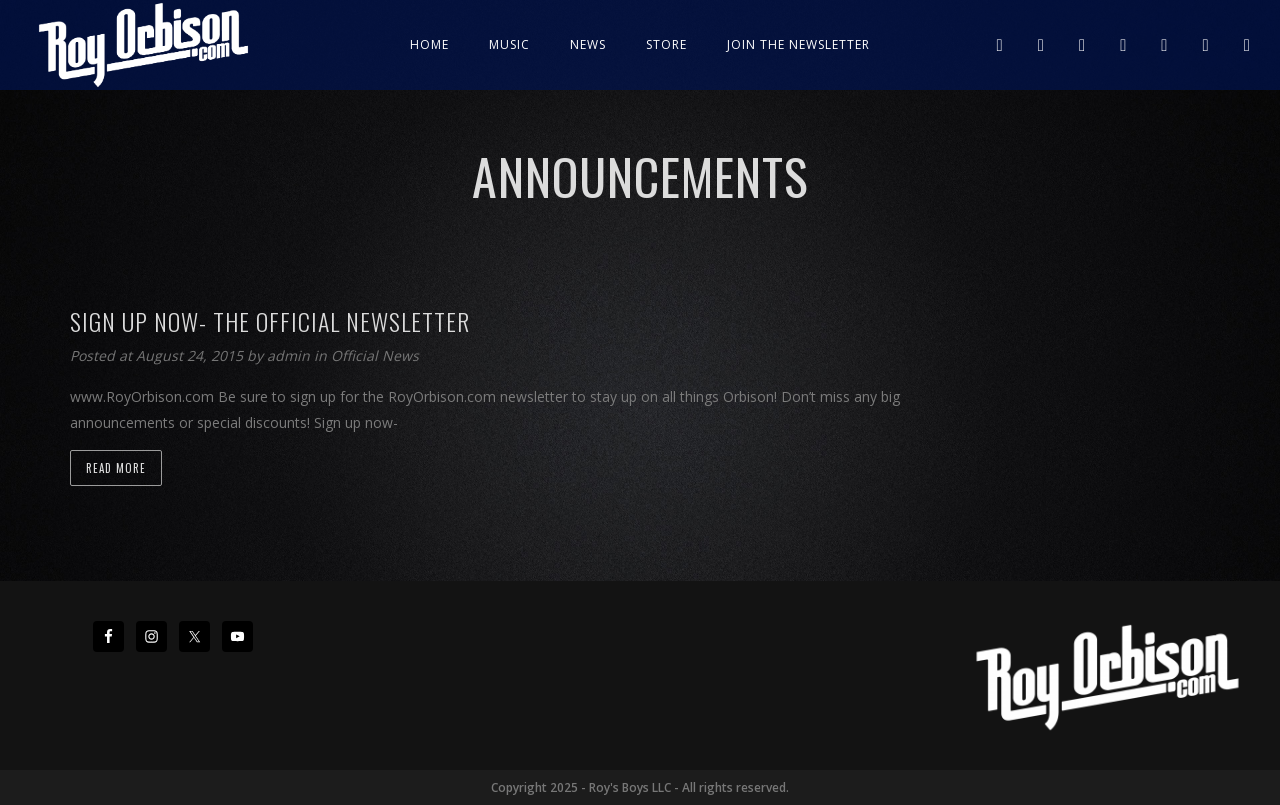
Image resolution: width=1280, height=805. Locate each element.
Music (509, 44)
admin (290, 355)
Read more (116, 468)
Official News (375, 355)
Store (666, 44)
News (588, 44)
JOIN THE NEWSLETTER (798, 44)
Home (429, 44)
